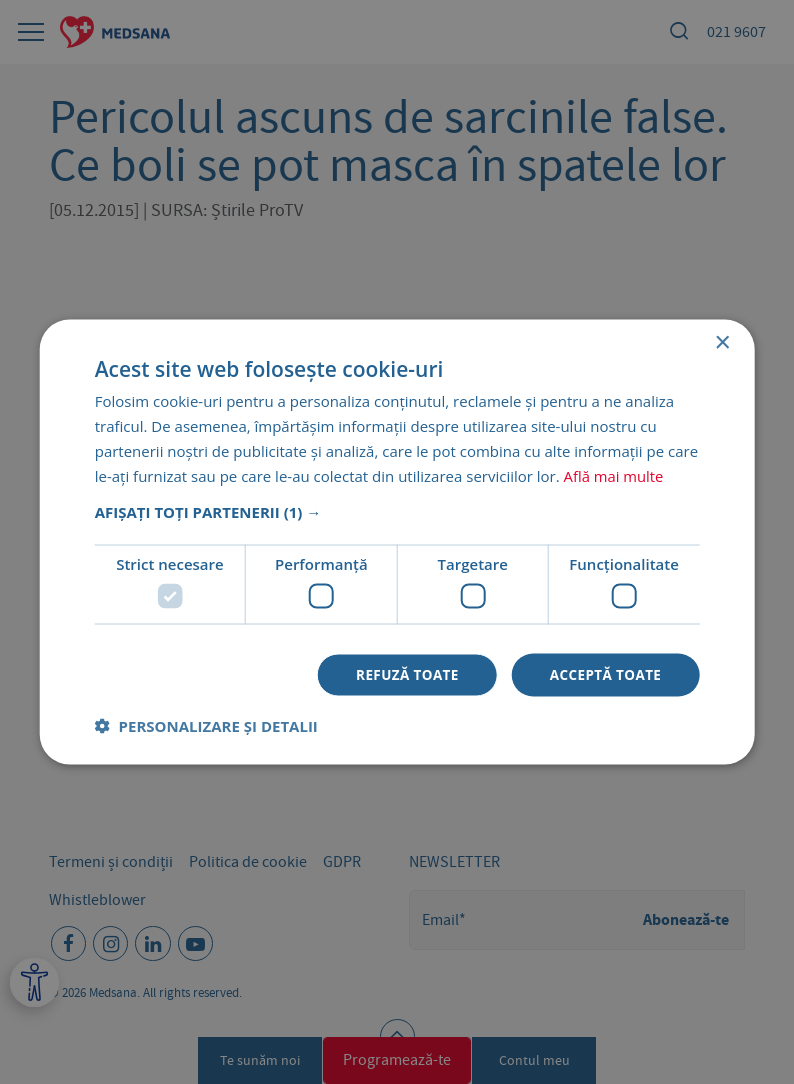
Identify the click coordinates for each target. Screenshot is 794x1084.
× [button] (721, 342)
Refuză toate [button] (401, 674)
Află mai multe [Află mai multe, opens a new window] (614, 474)
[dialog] (397, 542)
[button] (397, 511)
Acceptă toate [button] (604, 674)
